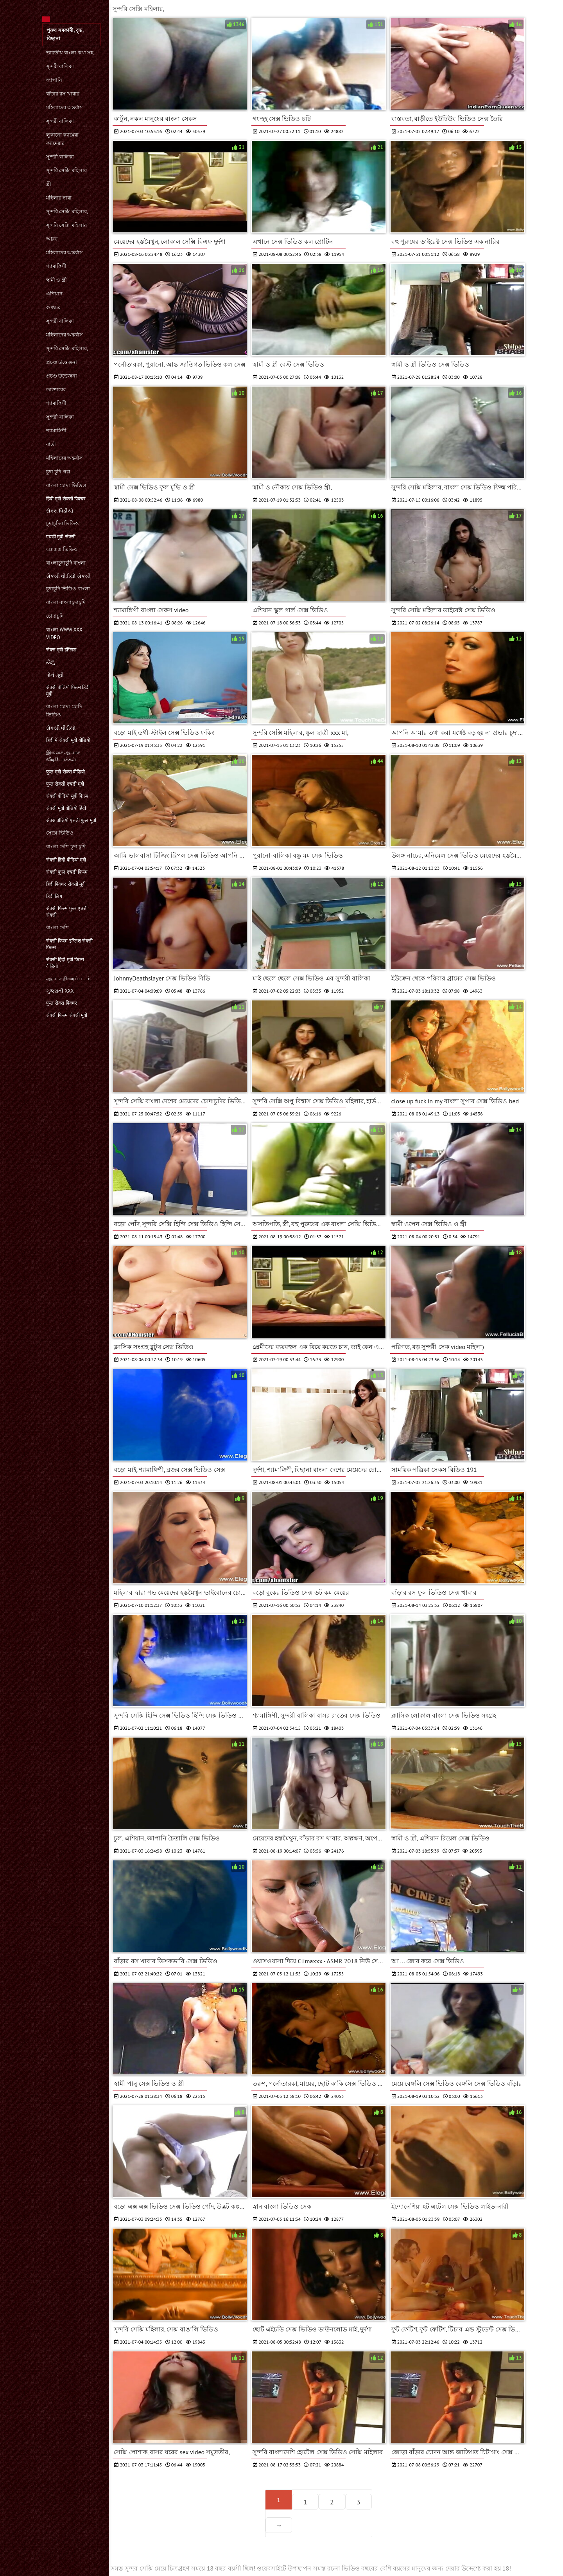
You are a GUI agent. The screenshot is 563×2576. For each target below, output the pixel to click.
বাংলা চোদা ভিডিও (66, 485)
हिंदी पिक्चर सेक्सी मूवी (66, 884)
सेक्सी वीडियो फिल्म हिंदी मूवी (68, 690)
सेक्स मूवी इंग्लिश (61, 649)
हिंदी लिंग (54, 896)
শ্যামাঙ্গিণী (56, 266)
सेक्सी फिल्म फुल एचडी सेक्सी (67, 911)
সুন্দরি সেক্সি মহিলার (66, 170)
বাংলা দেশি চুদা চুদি (66, 846)
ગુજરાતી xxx (60, 991)
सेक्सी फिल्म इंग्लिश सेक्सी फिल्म (69, 944)
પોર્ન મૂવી (55, 675)
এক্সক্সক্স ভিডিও (62, 549)
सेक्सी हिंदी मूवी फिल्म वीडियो (65, 963)
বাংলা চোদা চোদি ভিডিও (64, 710)
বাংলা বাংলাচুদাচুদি (66, 602)
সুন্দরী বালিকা (60, 66)
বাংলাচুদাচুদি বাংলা (66, 562)
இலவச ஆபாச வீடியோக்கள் (63, 756)
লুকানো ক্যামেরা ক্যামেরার (62, 138)
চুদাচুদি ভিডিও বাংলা (68, 588)
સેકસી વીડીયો (60, 728)
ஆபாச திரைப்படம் (68, 978)
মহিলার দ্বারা (59, 197)
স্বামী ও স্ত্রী (56, 280)
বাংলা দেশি (57, 927)
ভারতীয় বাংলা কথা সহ (69, 52)
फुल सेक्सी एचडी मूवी (65, 784)
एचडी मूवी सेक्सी (60, 536)
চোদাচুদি (55, 616)
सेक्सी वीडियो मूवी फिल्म (67, 796)
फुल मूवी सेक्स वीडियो (65, 771)
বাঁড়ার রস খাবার (62, 93)
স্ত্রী (48, 184)
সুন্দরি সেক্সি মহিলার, (67, 211)
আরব (51, 239)
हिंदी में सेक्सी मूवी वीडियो (68, 740)
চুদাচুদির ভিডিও (62, 523)
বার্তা (51, 444)
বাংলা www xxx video (64, 633)
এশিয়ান (54, 293)
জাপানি (54, 80)
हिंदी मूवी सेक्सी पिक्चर (66, 498)
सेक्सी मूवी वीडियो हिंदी (66, 808)
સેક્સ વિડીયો (59, 510)
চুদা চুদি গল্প (58, 471)
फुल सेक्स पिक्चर (61, 1003)
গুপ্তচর (53, 307)
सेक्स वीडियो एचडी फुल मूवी (71, 820)
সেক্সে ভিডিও (60, 832)
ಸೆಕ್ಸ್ (50, 661)
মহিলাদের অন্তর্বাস (64, 107)
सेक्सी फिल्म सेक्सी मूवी (66, 1015)
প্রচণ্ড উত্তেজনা (61, 362)
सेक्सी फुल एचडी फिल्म (67, 872)
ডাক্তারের (56, 389)
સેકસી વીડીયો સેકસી (68, 576)
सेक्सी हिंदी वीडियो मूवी (66, 859)
